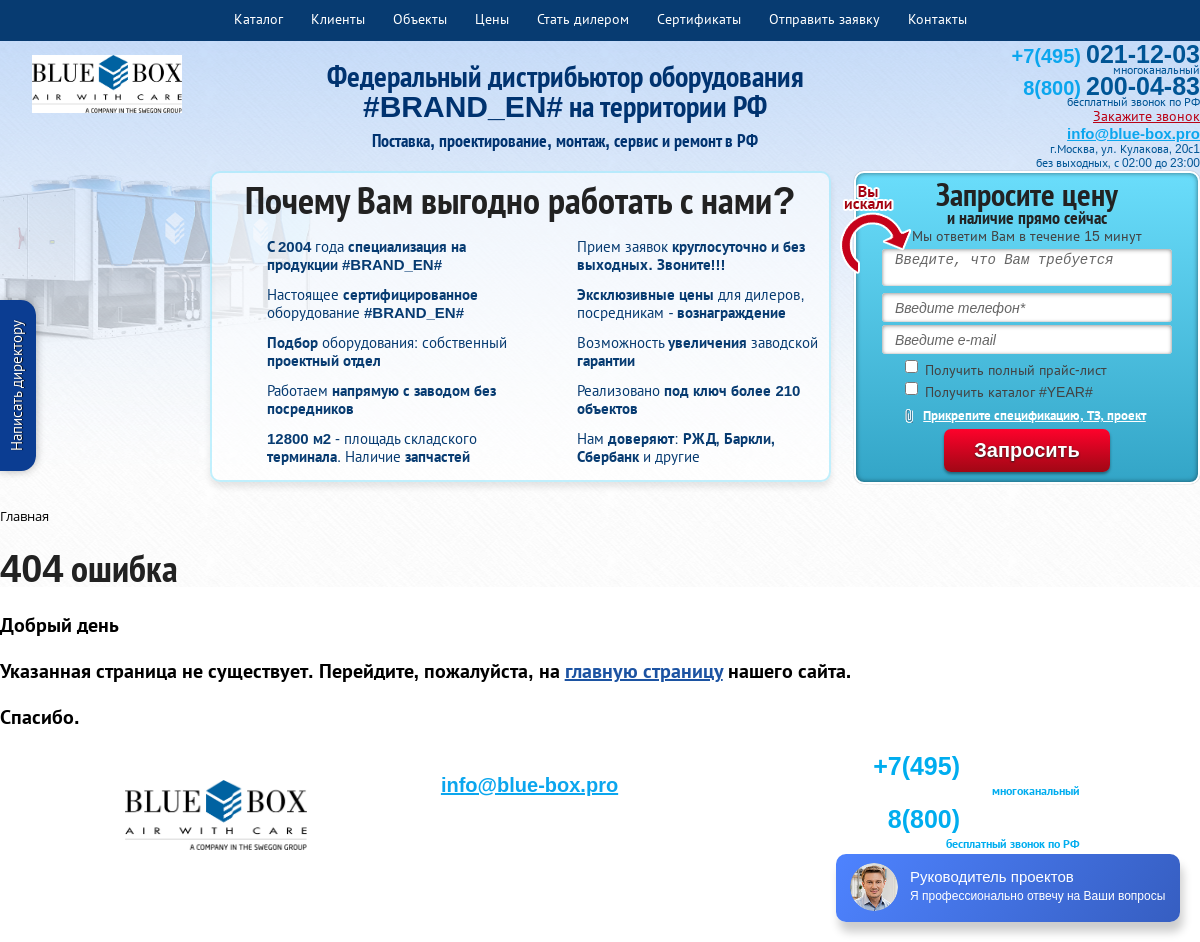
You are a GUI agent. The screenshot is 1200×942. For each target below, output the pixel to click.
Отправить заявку (824, 19)
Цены (492, 19)
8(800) (1111, 88)
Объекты (420, 19)
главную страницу (644, 671)
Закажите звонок (1146, 116)
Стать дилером (583, 19)
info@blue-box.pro (1133, 133)
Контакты (937, 19)
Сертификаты (699, 19)
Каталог (258, 19)
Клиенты (338, 19)
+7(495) (1106, 56)
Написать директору (16, 385)
